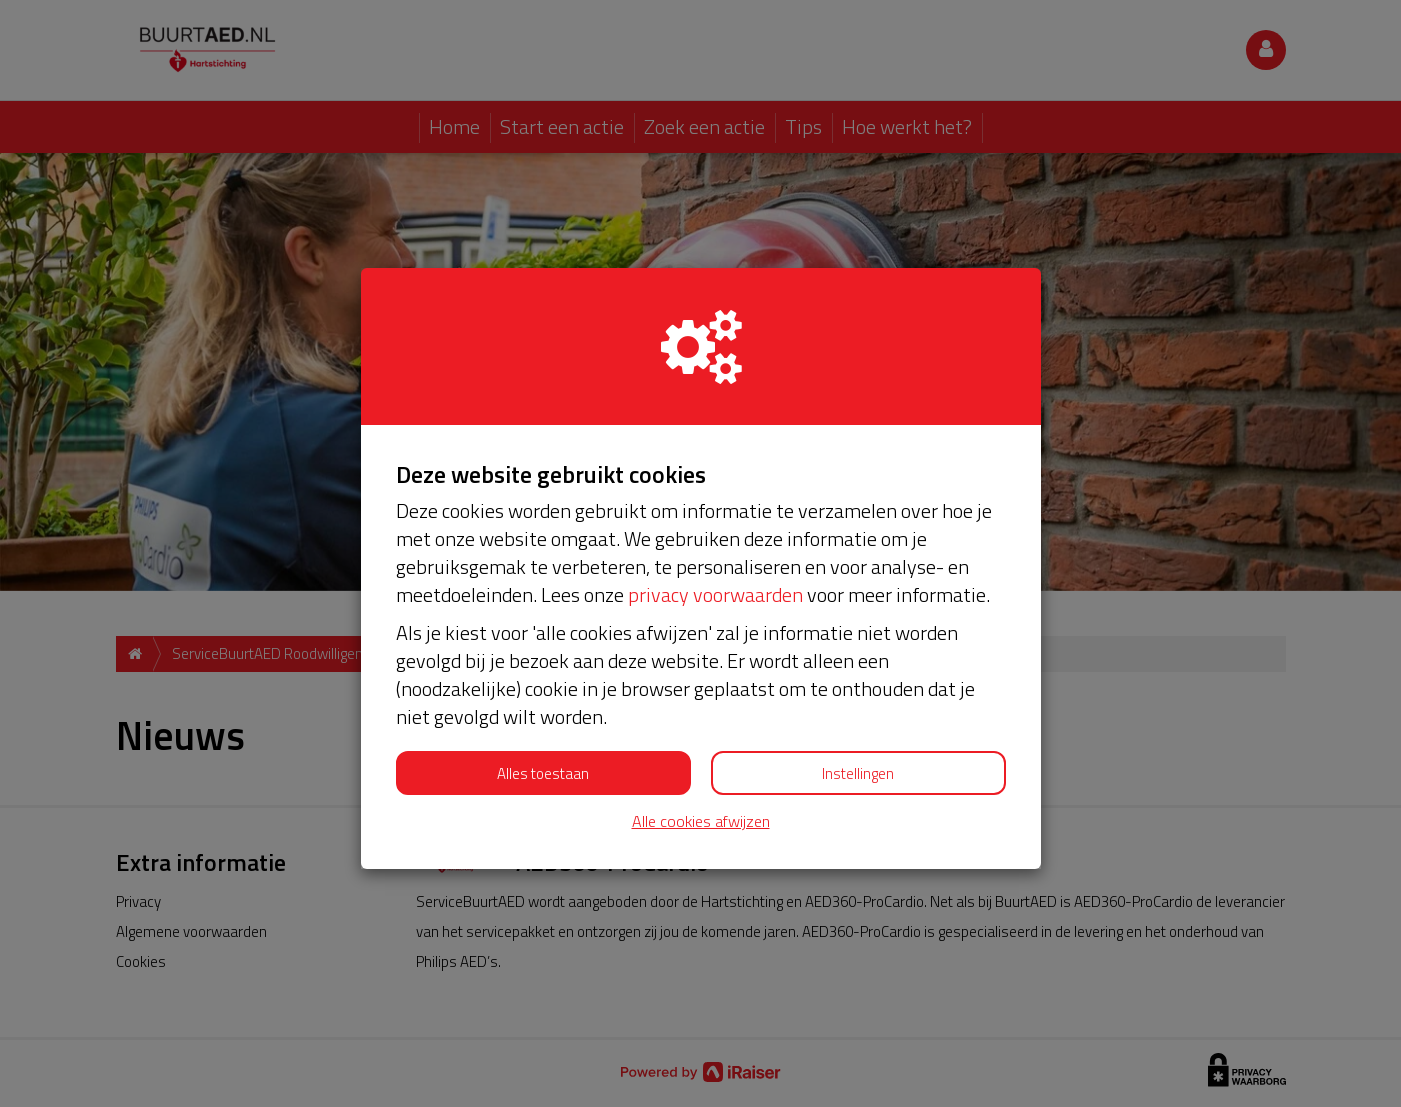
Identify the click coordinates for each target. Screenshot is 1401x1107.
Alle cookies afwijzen (701, 821)
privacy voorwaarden (715, 594)
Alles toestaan (543, 773)
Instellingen (858, 773)
